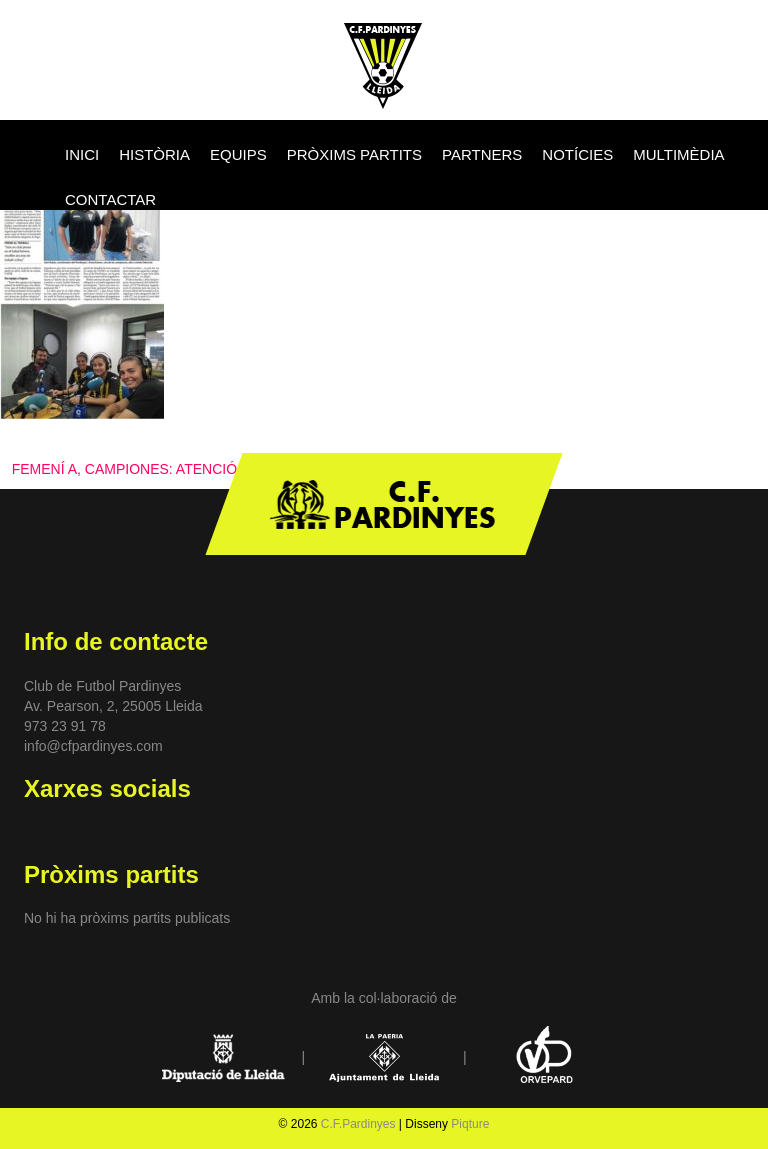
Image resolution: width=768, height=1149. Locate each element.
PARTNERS (482, 154)
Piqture (470, 1124)
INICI (82, 154)
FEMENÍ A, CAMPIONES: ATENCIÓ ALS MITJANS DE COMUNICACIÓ (235, 469)
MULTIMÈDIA (678, 154)
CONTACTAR (110, 199)
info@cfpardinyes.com (93, 746)
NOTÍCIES (577, 154)
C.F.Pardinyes (358, 1124)
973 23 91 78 (65, 726)
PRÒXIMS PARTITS (354, 154)
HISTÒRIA (154, 154)
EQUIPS (238, 154)
